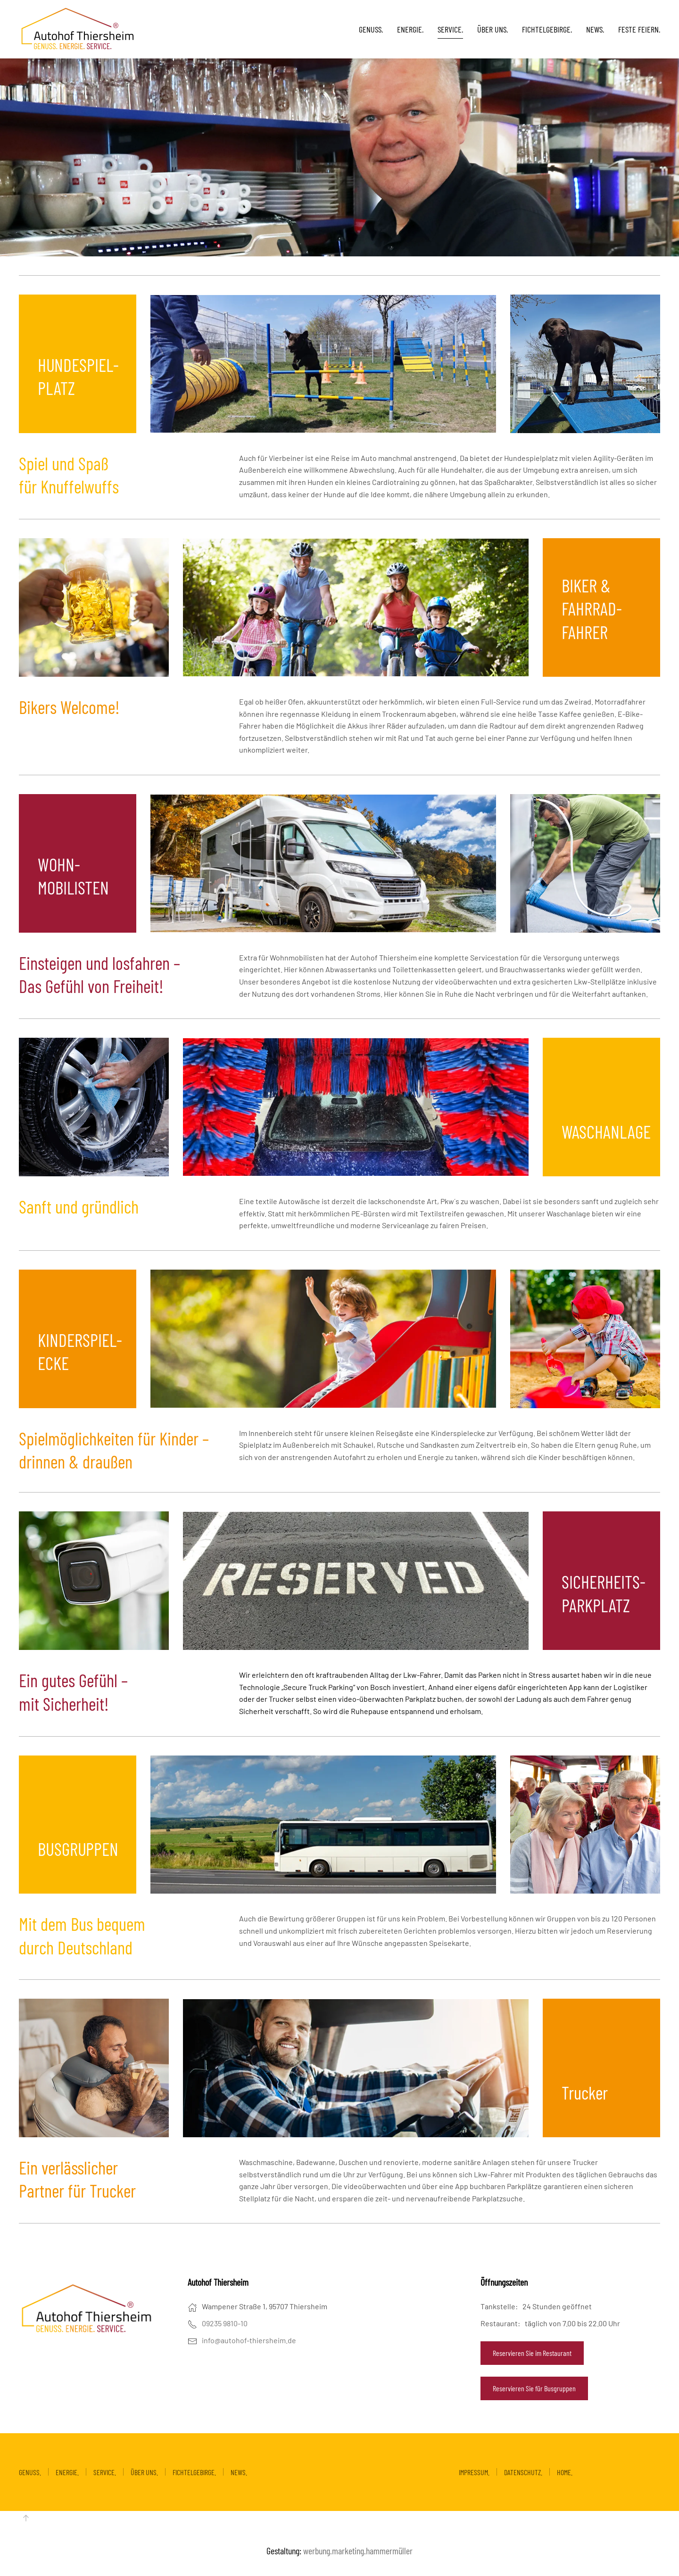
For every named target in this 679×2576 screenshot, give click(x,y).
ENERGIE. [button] (410, 29)
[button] (26, 2518)
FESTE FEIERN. (639, 29)
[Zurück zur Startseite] (78, 29)
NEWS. (595, 29)
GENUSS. (30, 2472)
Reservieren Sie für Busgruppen (534, 2388)
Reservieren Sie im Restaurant (532, 2352)
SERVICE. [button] (450, 29)
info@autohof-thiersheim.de (249, 2340)
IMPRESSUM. (474, 2472)
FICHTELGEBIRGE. (547, 29)
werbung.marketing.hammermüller (358, 2550)
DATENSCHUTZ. (523, 2472)
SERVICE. (104, 2472)
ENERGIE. (67, 2472)
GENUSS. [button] (371, 29)
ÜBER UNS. (492, 29)
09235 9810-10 (225, 2323)
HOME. (564, 2472)
